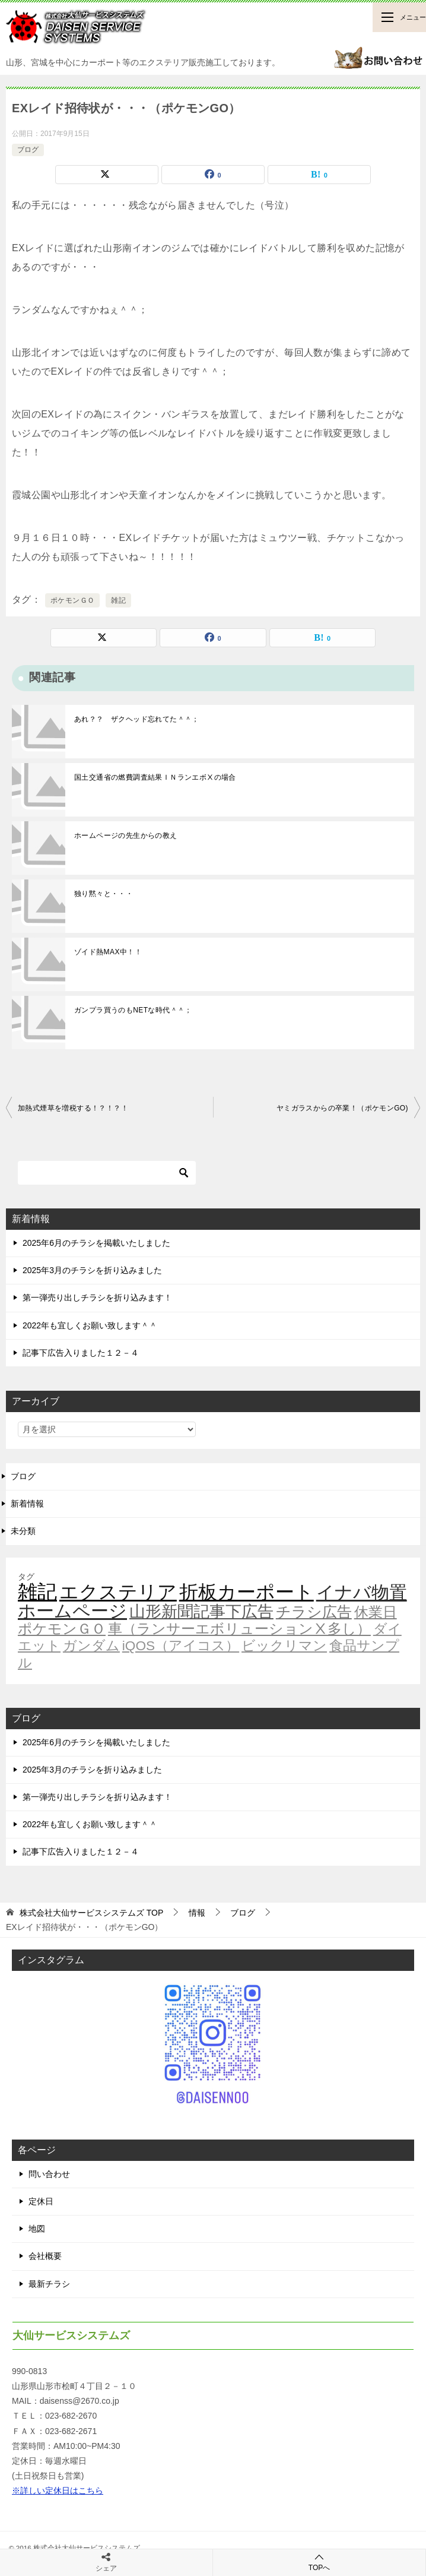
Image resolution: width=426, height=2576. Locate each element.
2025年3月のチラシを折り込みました (92, 1270)
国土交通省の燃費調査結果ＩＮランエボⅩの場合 (155, 777)
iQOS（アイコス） (180, 1645)
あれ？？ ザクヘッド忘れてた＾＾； (136, 719)
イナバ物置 (361, 1592)
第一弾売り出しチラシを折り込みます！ (97, 1297)
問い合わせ (49, 2174)
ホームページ (72, 1611)
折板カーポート (246, 1592)
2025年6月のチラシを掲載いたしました (96, 1243)
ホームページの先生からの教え (125, 835)
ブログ (28, 149)
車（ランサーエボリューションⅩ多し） (239, 1629)
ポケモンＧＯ (72, 600)
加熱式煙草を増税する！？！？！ (73, 1108)
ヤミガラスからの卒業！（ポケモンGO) (342, 1108)
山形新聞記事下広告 (201, 1612)
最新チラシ (49, 2284)
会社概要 (45, 2256)
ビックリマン (284, 1645)
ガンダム (91, 1645)
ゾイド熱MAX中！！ (108, 952)
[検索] (107, 1173)
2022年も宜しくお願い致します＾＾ (90, 1325)
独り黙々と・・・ (103, 894)
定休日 (40, 2201)
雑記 (118, 600)
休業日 (375, 1612)
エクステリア (118, 1592)
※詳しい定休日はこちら (57, 2490)
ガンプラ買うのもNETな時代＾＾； (133, 1010)
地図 (36, 2228)
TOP (91, 1912)
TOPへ (319, 2562)
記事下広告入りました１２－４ (81, 1352)
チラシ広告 (314, 1612)
